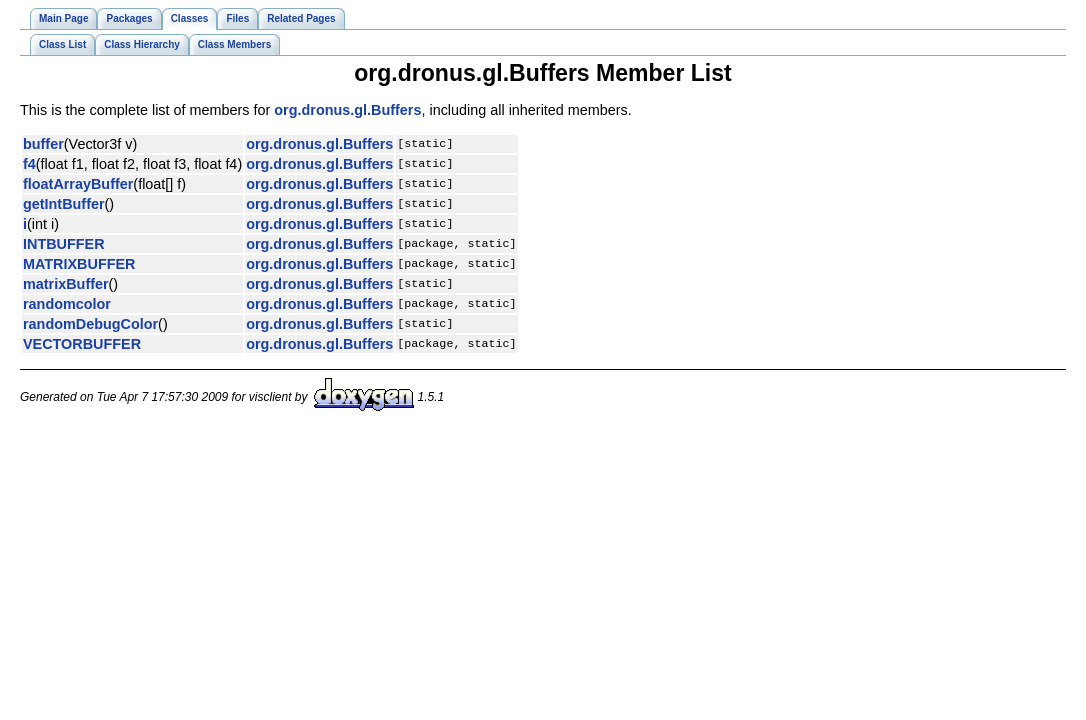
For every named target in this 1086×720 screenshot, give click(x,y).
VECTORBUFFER (82, 344)
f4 (29, 164)
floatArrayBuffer (78, 184)
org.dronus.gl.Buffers (347, 110)
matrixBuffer (66, 284)
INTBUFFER (64, 244)
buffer (43, 144)
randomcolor (67, 304)
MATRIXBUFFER (79, 264)
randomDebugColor (90, 324)
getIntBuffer (64, 204)
